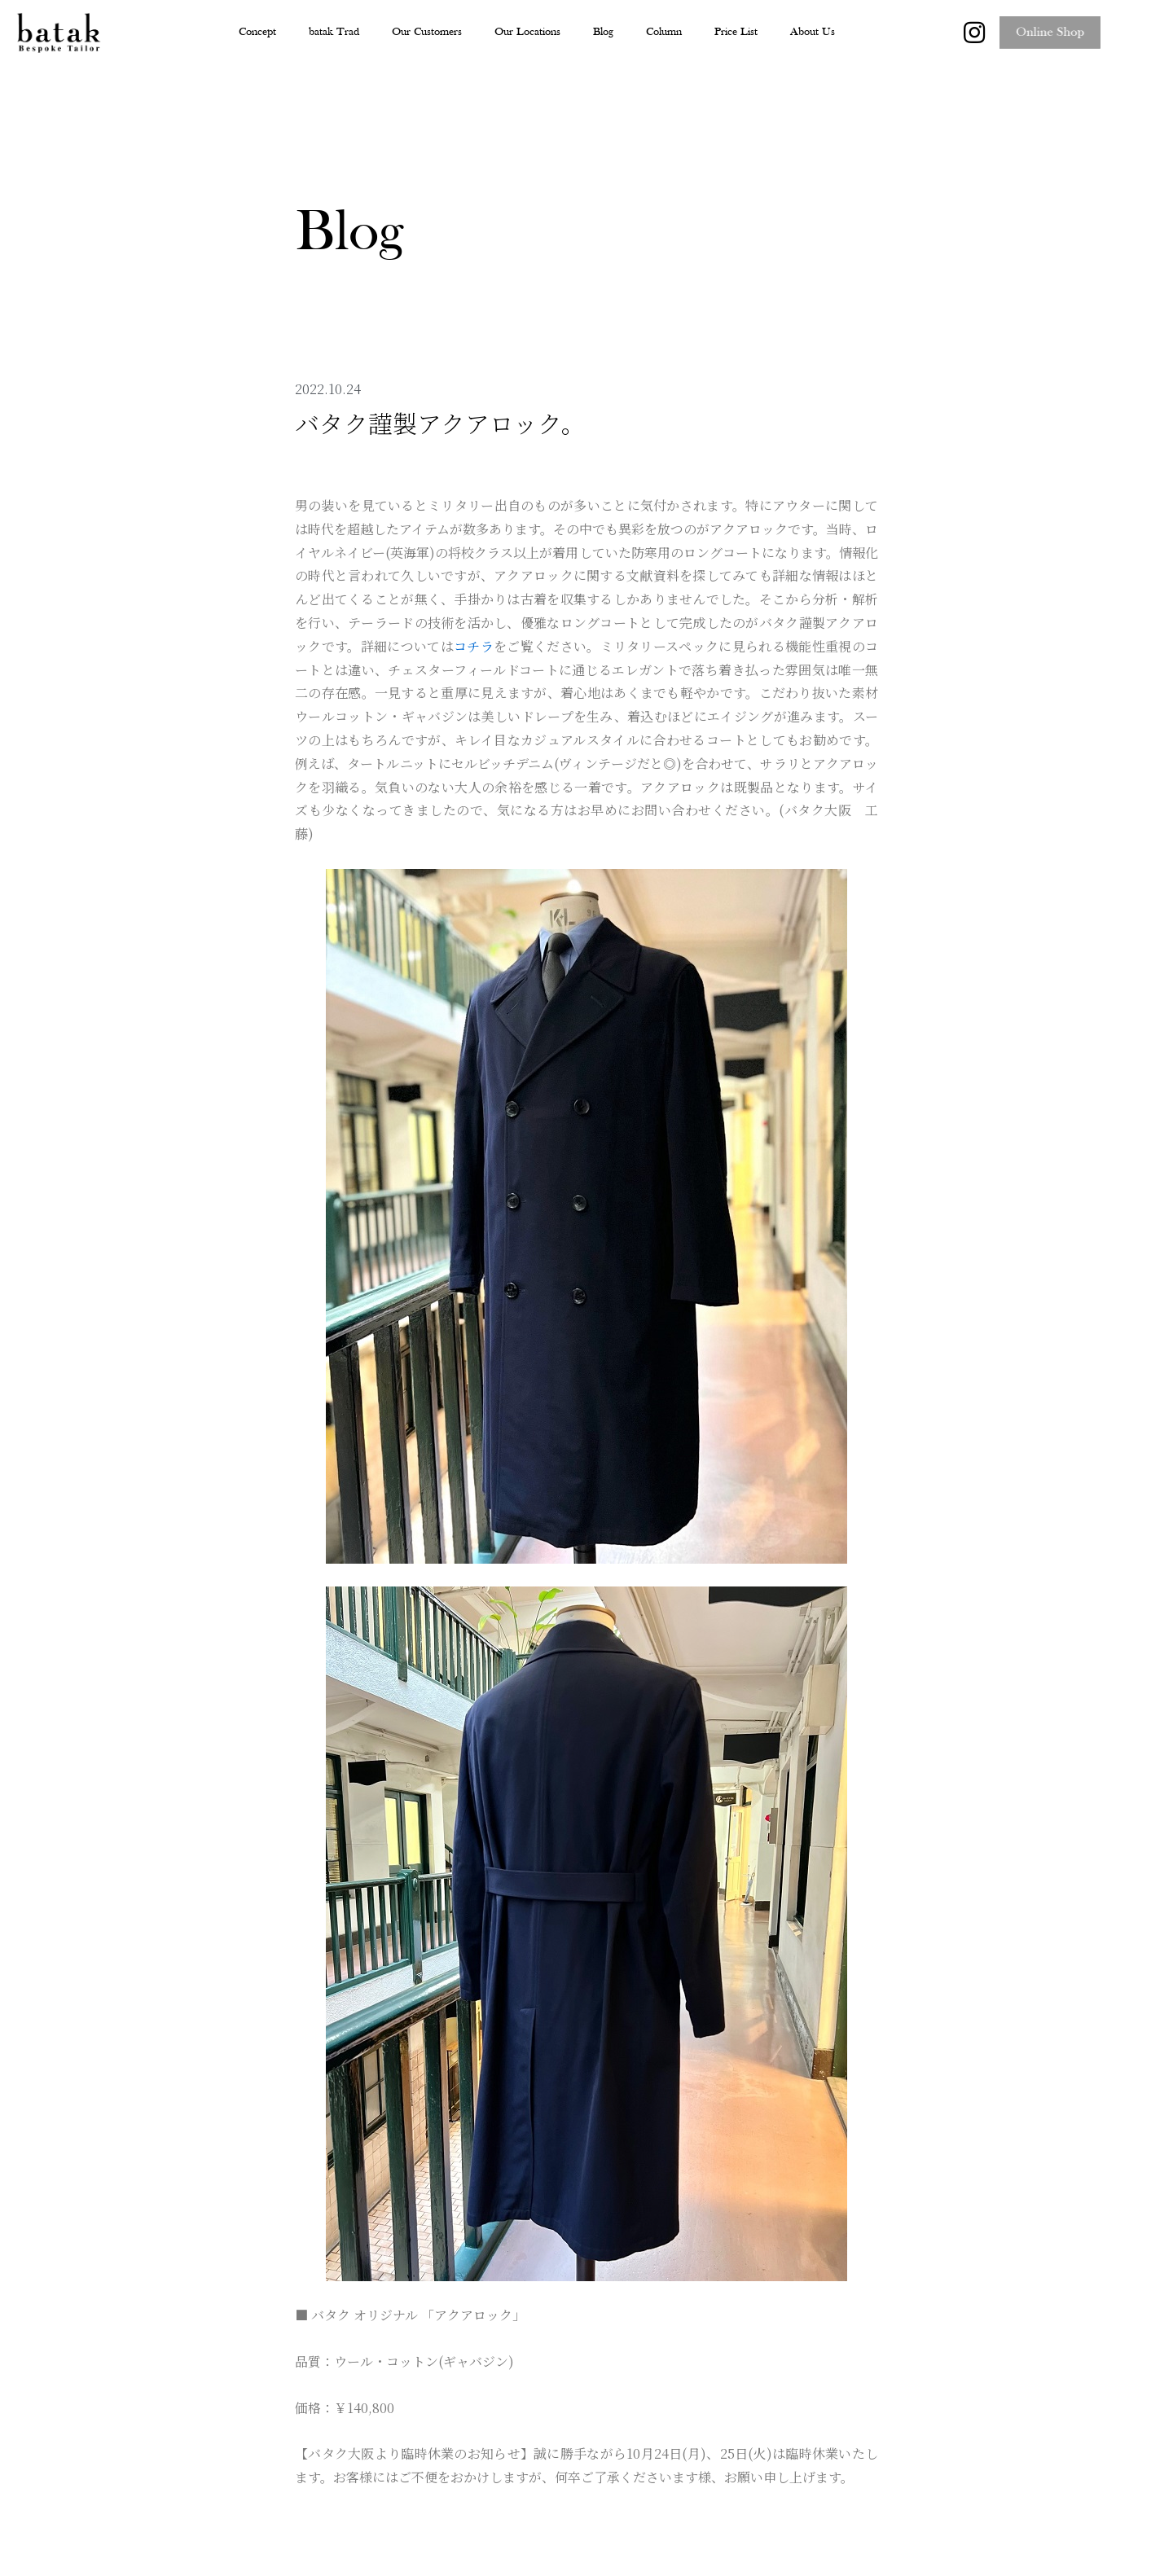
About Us (812, 32)
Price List (736, 32)
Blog (603, 32)
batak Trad (334, 32)
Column (664, 32)
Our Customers (427, 32)
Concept (257, 32)
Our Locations (527, 32)
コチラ (474, 646)
